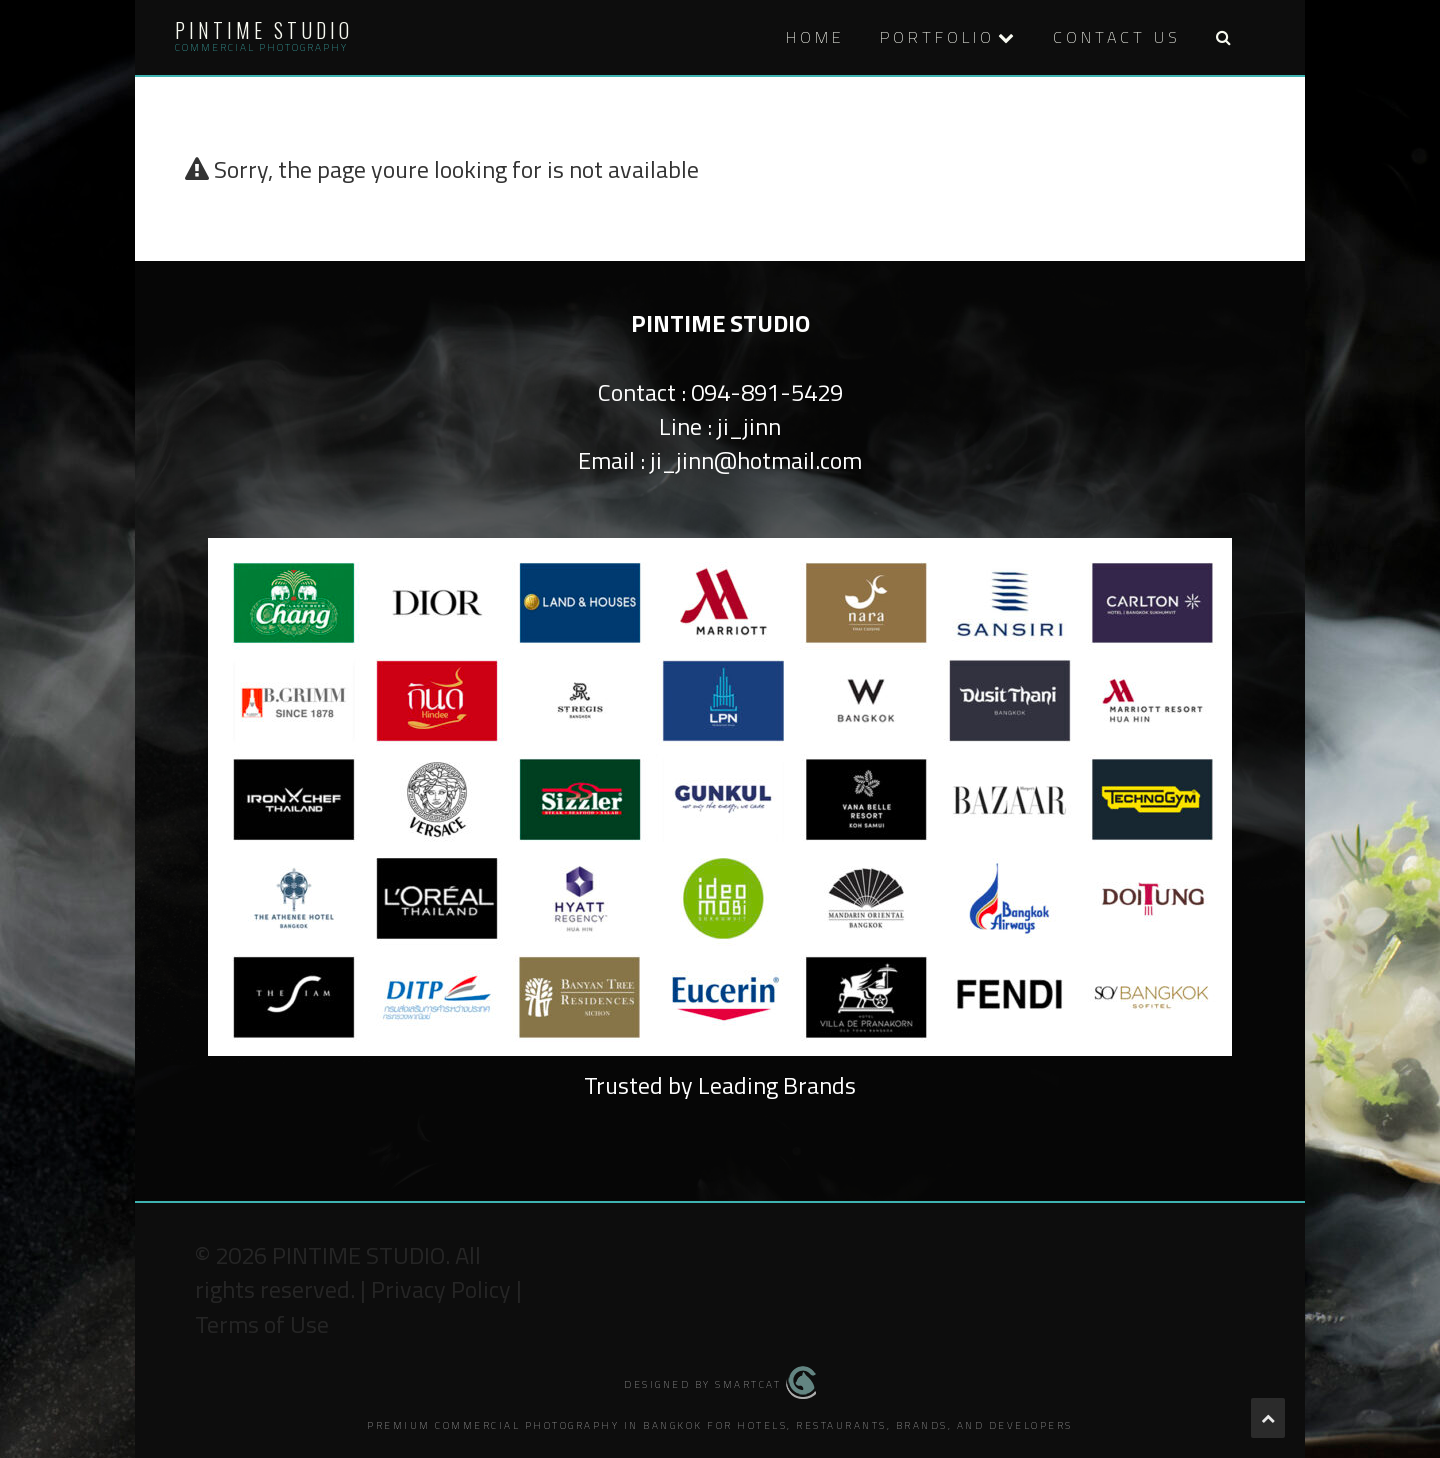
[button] (1223, 37)
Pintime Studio (264, 30)
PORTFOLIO (937, 37)
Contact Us (1117, 37)
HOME (815, 37)
